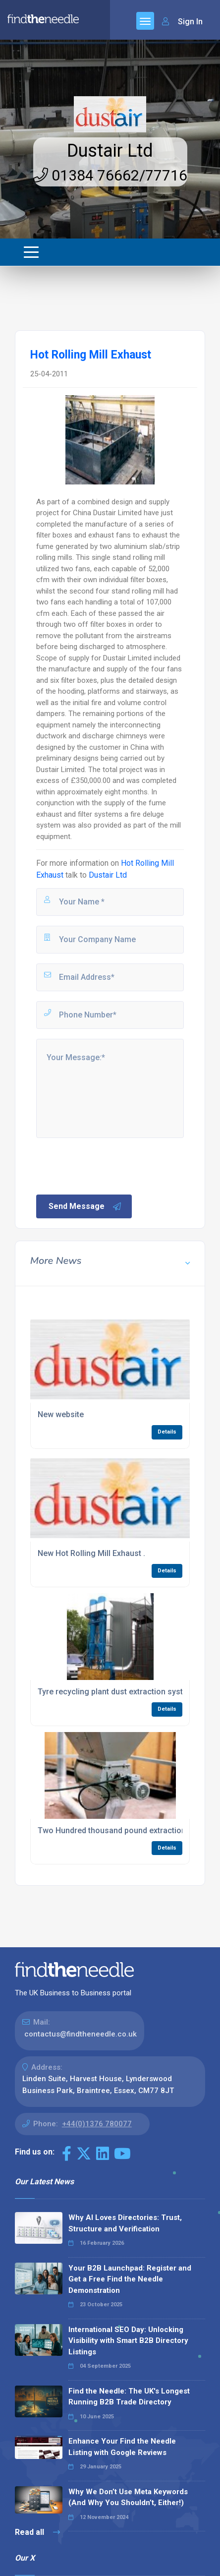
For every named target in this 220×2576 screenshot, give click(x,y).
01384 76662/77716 (110, 175)
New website (61, 1414)
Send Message (85, 1206)
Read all (37, 2532)
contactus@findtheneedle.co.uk (80, 2034)
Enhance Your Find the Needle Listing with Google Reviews (122, 2447)
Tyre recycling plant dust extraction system (116, 1691)
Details (167, 1432)
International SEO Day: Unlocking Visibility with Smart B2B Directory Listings (128, 2340)
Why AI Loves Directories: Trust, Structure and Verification (125, 2223)
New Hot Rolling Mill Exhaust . (91, 1553)
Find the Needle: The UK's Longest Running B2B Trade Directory (129, 2397)
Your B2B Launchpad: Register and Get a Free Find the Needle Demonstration (129, 2279)
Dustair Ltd (110, 150)
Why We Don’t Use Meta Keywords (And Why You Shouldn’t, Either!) (128, 2497)
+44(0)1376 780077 (97, 2123)
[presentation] (110, 1165)
